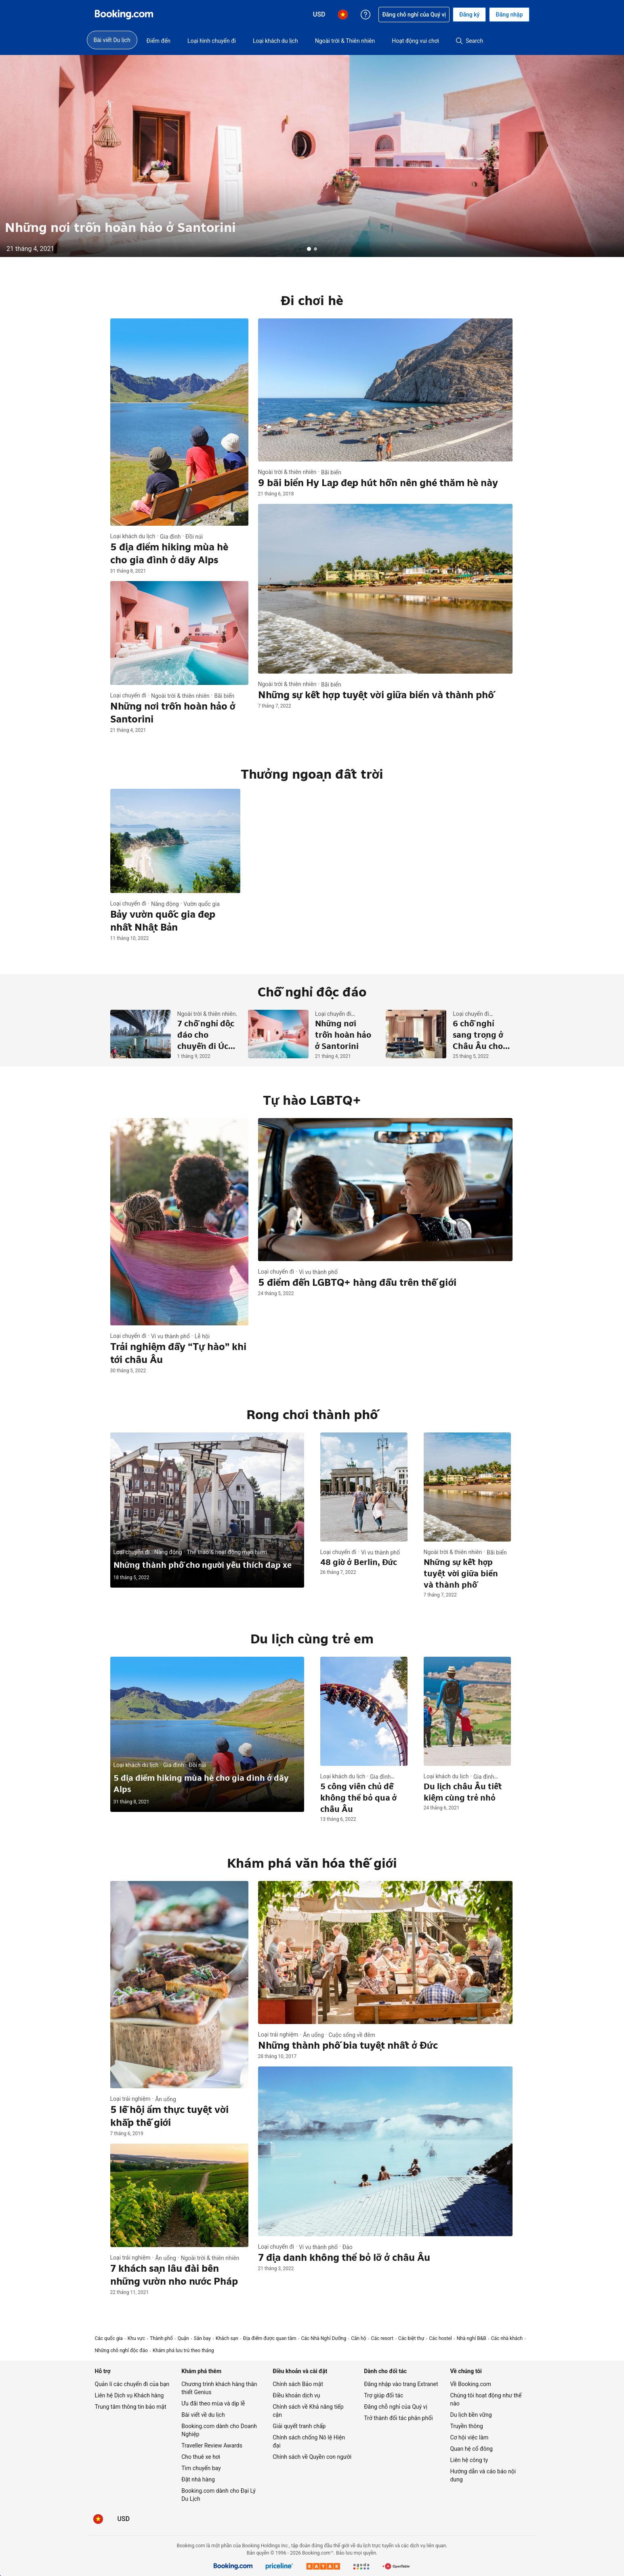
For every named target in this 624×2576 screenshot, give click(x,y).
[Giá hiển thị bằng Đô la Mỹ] (124, 2519)
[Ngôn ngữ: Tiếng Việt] (98, 2519)
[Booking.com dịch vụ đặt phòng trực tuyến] (124, 14)
